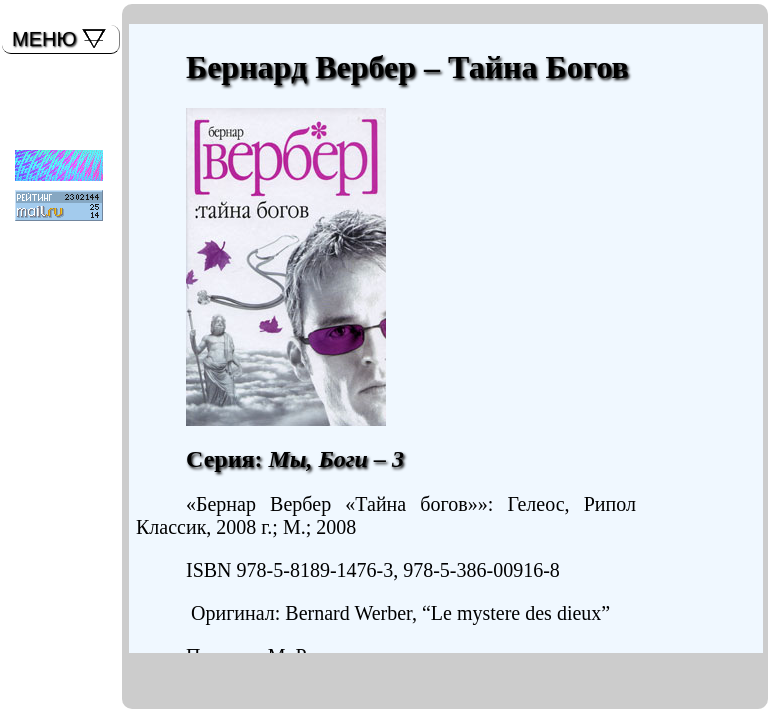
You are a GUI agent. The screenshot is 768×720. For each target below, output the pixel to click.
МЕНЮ (44, 39)
